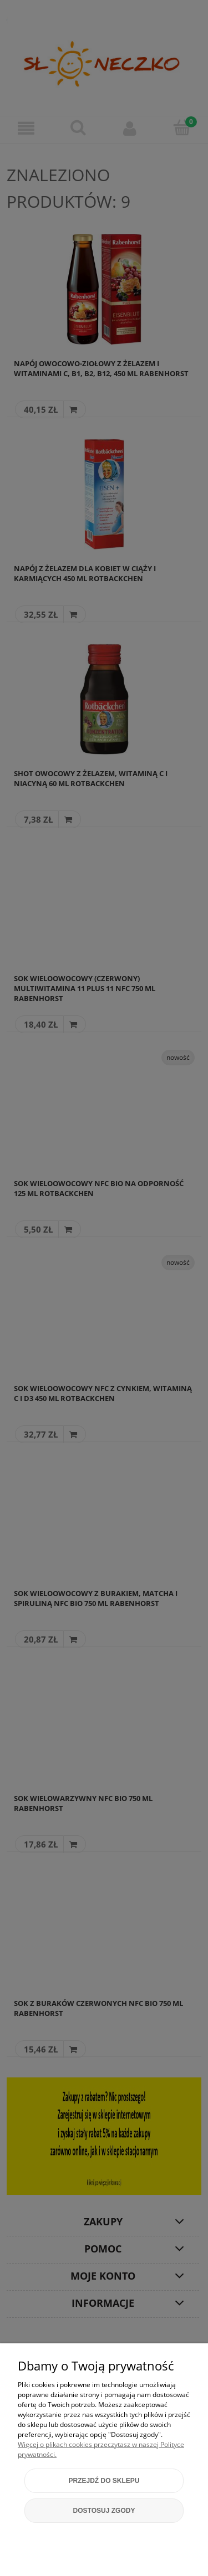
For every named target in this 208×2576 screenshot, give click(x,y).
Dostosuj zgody (104, 2511)
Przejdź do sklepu (103, 2481)
